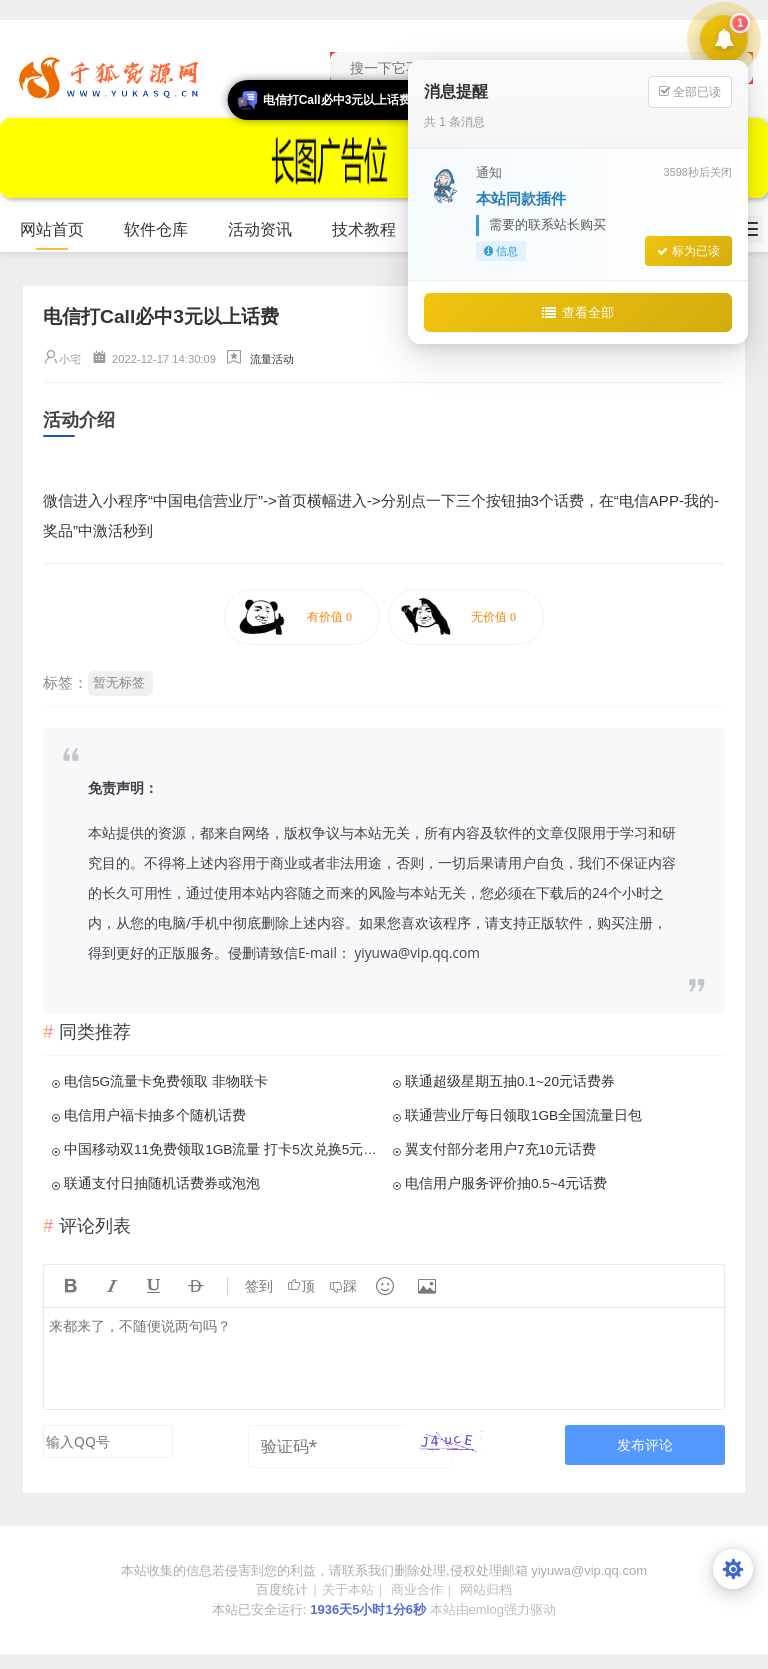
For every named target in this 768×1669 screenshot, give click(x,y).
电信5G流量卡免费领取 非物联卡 (166, 1081)
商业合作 (417, 1589)
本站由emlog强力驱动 (493, 1609)
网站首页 (52, 229)
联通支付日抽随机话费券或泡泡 (162, 1183)
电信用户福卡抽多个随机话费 (155, 1115)
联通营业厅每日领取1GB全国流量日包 (523, 1115)
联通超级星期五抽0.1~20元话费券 (510, 1081)
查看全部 (578, 312)
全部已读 (690, 91)
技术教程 (372, 230)
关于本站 (348, 1589)
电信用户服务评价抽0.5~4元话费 (506, 1183)
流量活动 (272, 359)
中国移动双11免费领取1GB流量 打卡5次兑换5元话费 (222, 1149)
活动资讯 (268, 230)
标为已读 (688, 250)
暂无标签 (119, 682)
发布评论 (645, 1444)
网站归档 (486, 1589)
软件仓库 (164, 230)
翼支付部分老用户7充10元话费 (500, 1149)
